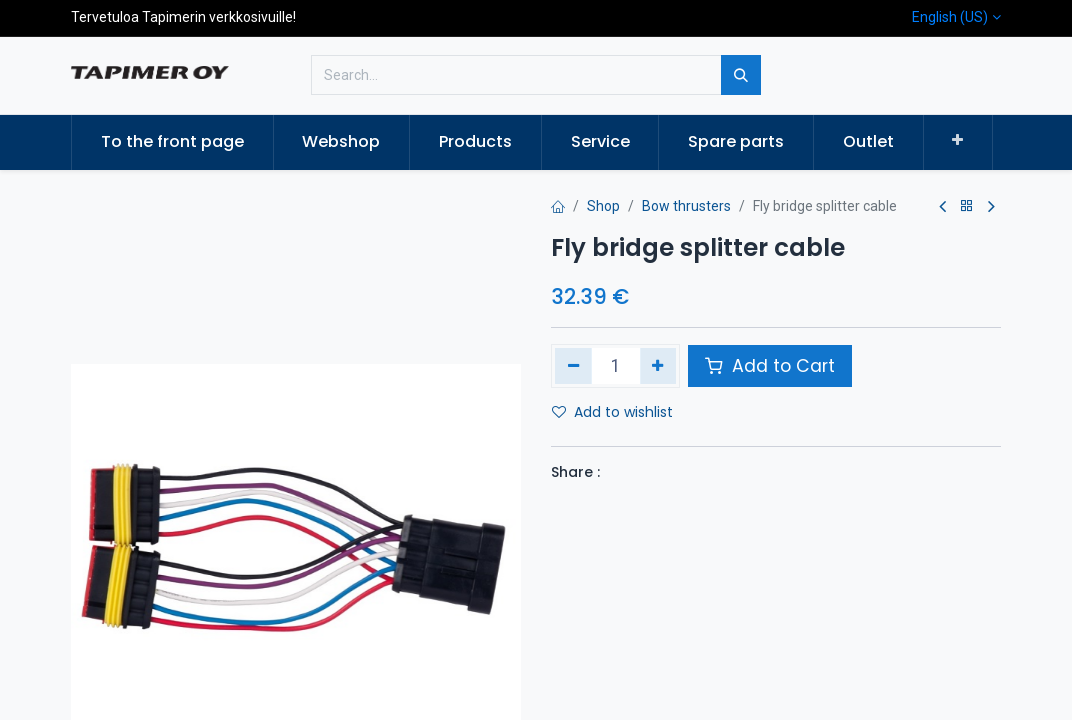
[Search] (741, 75)
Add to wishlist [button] (612, 412)
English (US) (950, 17)
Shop (603, 206)
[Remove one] (573, 366)
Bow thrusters (686, 206)
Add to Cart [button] (770, 366)
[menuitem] (172, 142)
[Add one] (658, 366)
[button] (958, 141)
